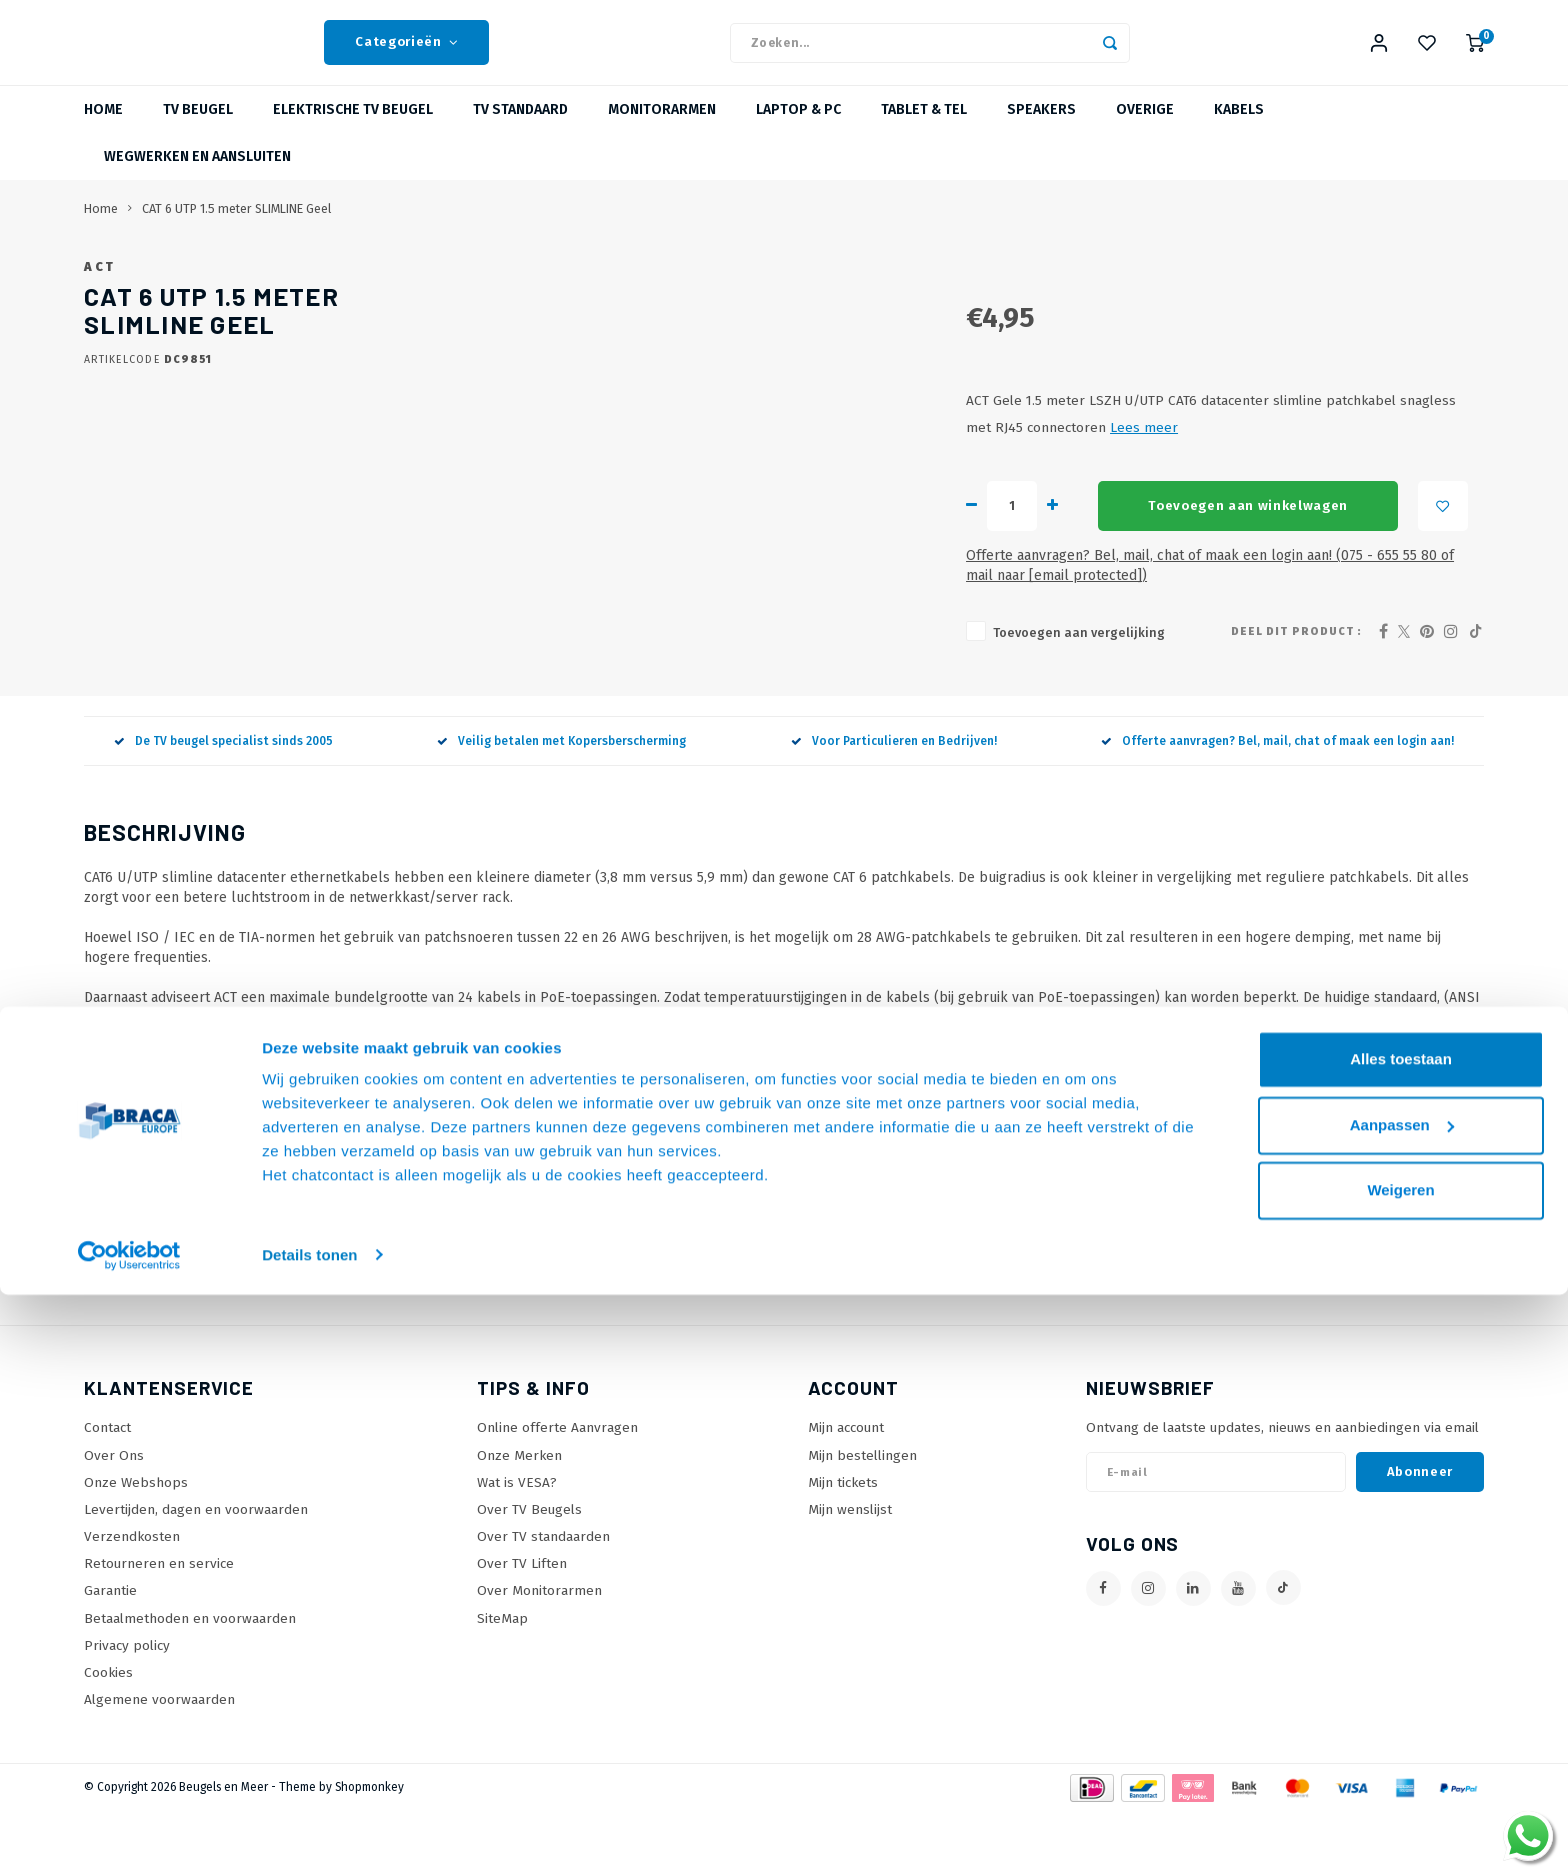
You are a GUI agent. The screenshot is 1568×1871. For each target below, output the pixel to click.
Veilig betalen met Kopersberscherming (561, 800)
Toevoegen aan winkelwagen (916, 585)
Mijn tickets (843, 1541)
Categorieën (406, 55)
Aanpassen (1402, 1701)
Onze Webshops (136, 1541)
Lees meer (1306, 507)
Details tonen (309, 1831)
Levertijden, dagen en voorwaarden (196, 1568)
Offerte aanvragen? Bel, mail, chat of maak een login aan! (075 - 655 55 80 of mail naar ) (970, 635)
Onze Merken (519, 1514)
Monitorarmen (662, 134)
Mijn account (846, 1487)
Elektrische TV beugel (353, 134)
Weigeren (1400, 1767)
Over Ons (114, 1514)
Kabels (1239, 134)
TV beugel (198, 134)
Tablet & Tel (924, 134)
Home (103, 134)
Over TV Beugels (529, 1568)
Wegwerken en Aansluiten (197, 181)
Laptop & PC (798, 134)
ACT (650, 291)
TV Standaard (520, 134)
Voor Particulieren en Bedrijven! (894, 800)
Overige (1145, 134)
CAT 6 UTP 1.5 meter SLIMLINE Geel (236, 233)
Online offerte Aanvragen (557, 1487)
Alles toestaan (1401, 1636)
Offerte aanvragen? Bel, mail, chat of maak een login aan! (1277, 800)
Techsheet (116, 1121)
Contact (107, 1487)
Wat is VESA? (517, 1541)
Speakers (1041, 134)
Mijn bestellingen (862, 1514)
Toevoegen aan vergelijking (747, 692)
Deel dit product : (1296, 690)
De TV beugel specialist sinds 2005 (223, 800)
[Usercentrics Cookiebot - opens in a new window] (129, 1832)
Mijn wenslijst (850, 1568)
